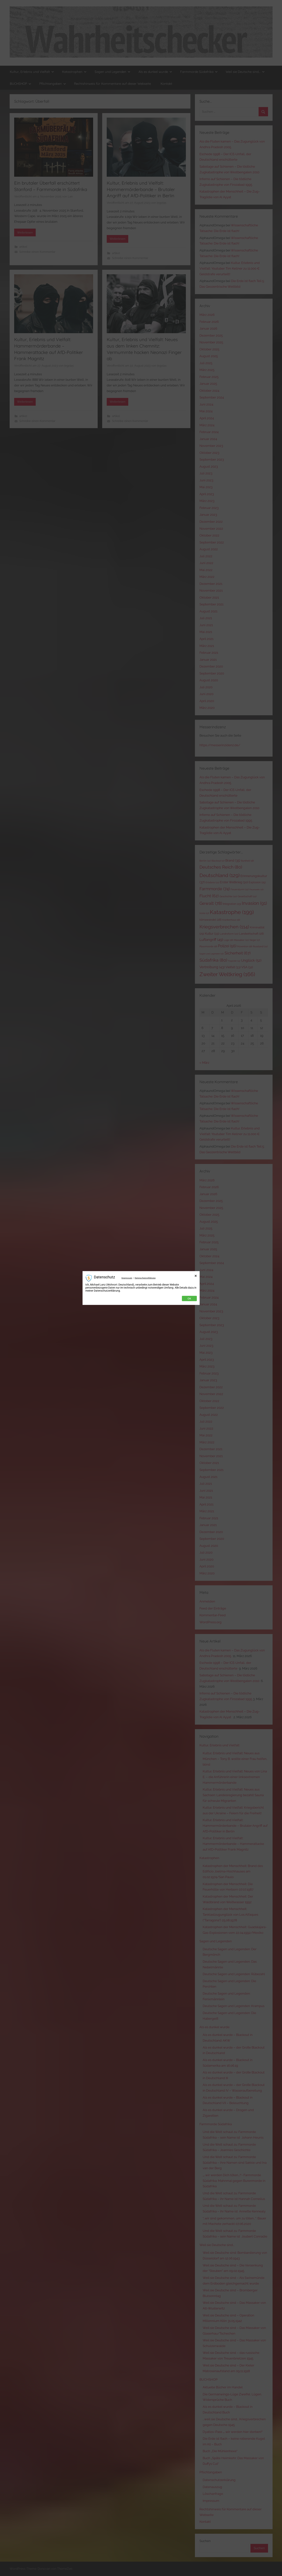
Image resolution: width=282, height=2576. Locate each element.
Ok (189, 1298)
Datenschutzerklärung (145, 1278)
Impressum (126, 1278)
